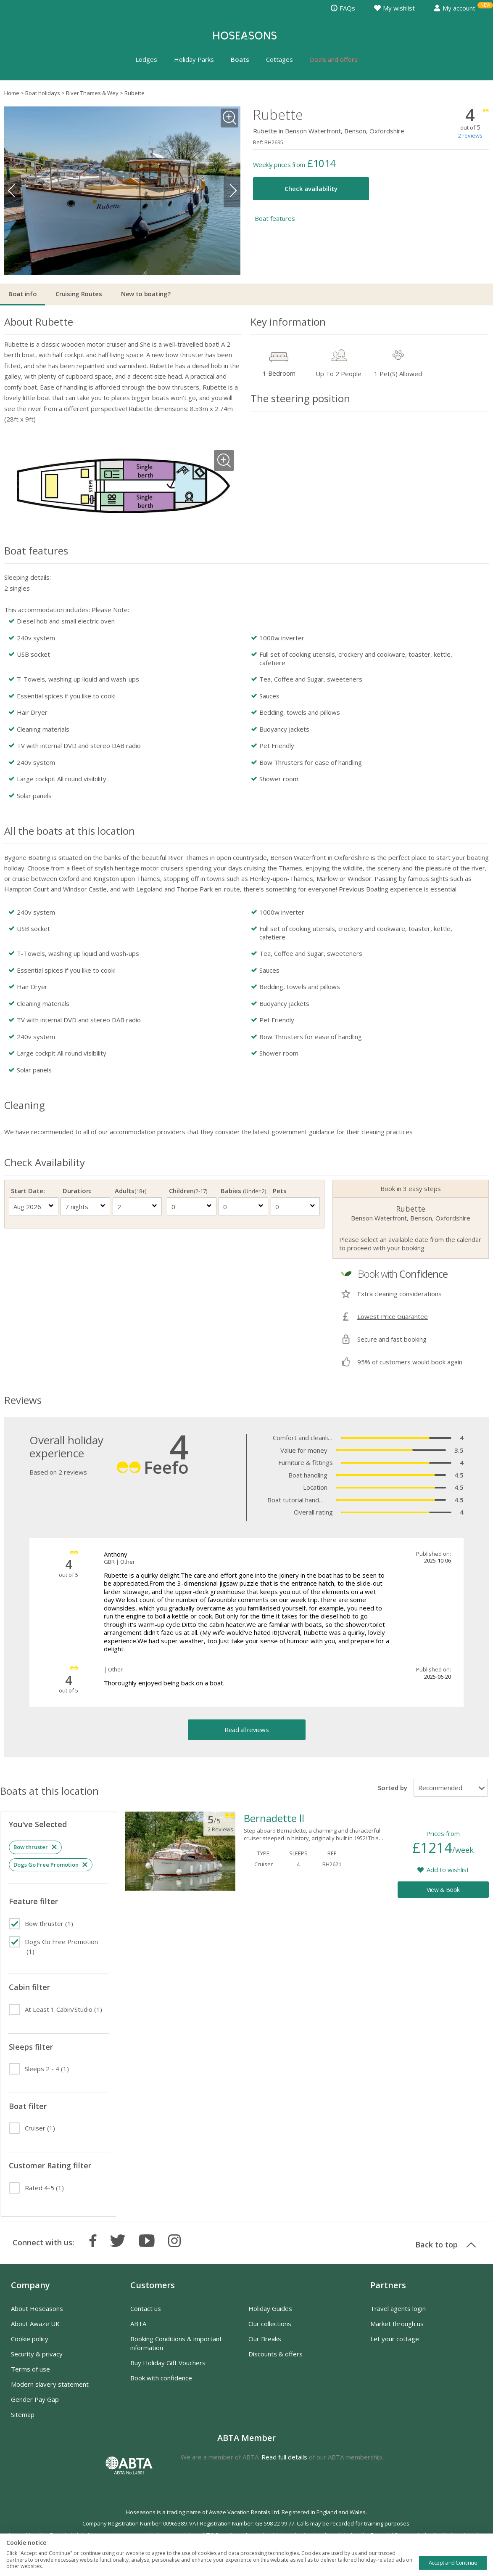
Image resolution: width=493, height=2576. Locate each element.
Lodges (146, 59)
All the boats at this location (69, 831)
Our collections (269, 2323)
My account (454, 8)
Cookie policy (29, 2339)
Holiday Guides (270, 2308)
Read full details (284, 2457)
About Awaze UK (35, 2323)
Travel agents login (398, 2308)
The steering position (300, 398)
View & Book (443, 1890)
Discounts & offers (275, 2354)
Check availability (311, 188)
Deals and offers (334, 59)
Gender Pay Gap (35, 2399)
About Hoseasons (37, 2308)
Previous (12, 190)
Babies (243, 1191)
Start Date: (28, 1191)
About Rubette (38, 322)
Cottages (279, 59)
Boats (240, 59)
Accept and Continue (453, 2562)
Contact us (145, 2308)
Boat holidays (42, 93)
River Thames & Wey (92, 93)
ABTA (138, 2323)
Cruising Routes (78, 293)
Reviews (23, 1400)
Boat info (22, 293)
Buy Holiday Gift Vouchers (168, 2362)
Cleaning (24, 1105)
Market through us (397, 2323)
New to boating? (146, 293)
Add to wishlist (448, 1869)
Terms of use (30, 2369)
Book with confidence (161, 2378)
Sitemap (22, 2414)
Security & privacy (37, 2354)
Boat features (275, 218)
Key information (288, 322)
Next (232, 190)
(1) (49, 1923)
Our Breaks (264, 2339)
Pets (280, 1191)
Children (188, 1191)
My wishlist (394, 8)
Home (11, 93)
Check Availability (44, 1162)
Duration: (77, 1191)
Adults (130, 1191)
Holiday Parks (194, 59)
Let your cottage (394, 2339)
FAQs (343, 8)
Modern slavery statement (50, 2384)
